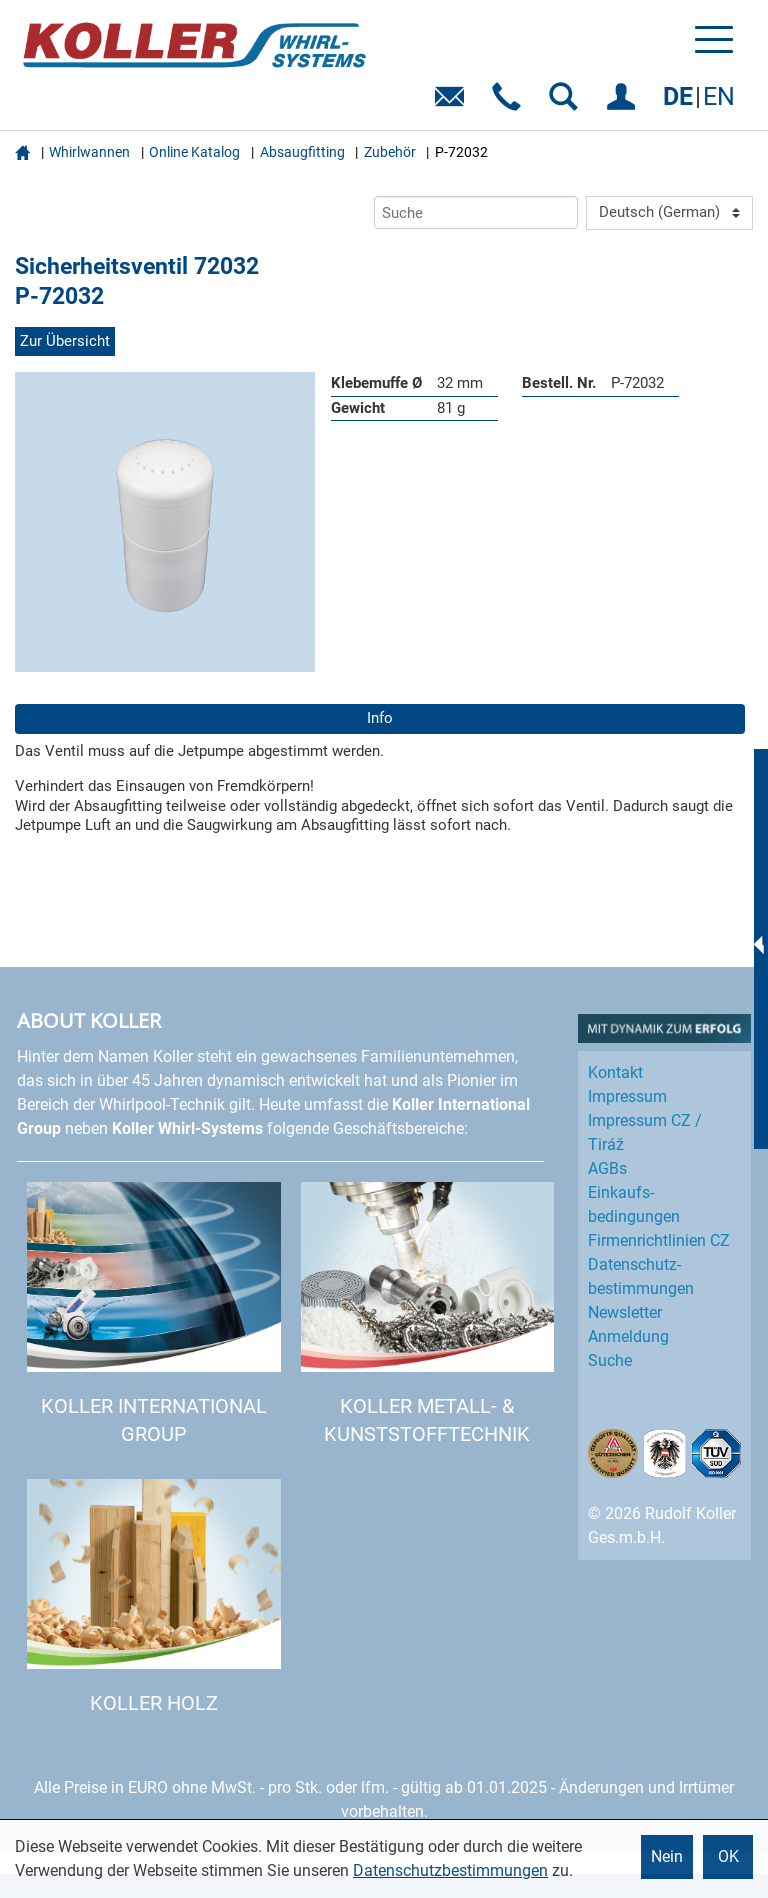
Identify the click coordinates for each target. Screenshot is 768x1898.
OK (728, 1856)
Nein (667, 1856)
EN (719, 96)
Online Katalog (194, 152)
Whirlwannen (89, 152)
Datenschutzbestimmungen (450, 1870)
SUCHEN (567, 103)
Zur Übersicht (65, 341)
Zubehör (390, 152)
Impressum (627, 1096)
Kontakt (615, 1072)
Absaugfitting (302, 152)
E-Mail (453, 103)
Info (380, 718)
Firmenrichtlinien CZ (659, 1240)
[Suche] (476, 212)
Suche (610, 1360)
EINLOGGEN (624, 103)
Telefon (510, 103)
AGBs (607, 1168)
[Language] (669, 213)
